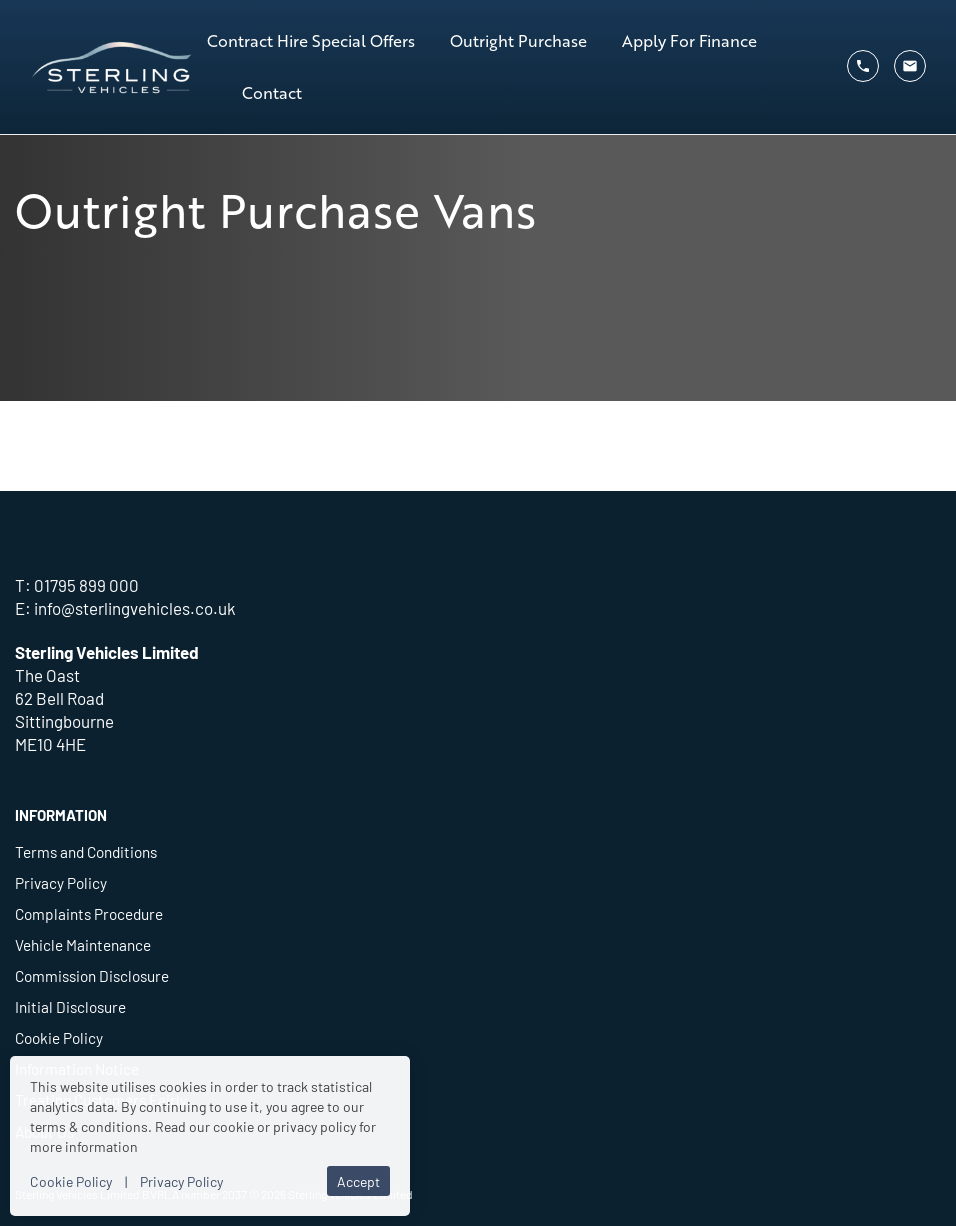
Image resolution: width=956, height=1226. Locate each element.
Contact (272, 92)
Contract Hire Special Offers (311, 40)
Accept (358, 1181)
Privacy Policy (61, 882)
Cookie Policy (59, 1037)
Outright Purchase (518, 40)
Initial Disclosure (70, 1006)
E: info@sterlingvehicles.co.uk (125, 608)
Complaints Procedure (89, 913)
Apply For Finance (689, 40)
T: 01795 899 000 (77, 585)
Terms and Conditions (86, 851)
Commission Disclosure (92, 975)
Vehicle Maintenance (83, 944)
